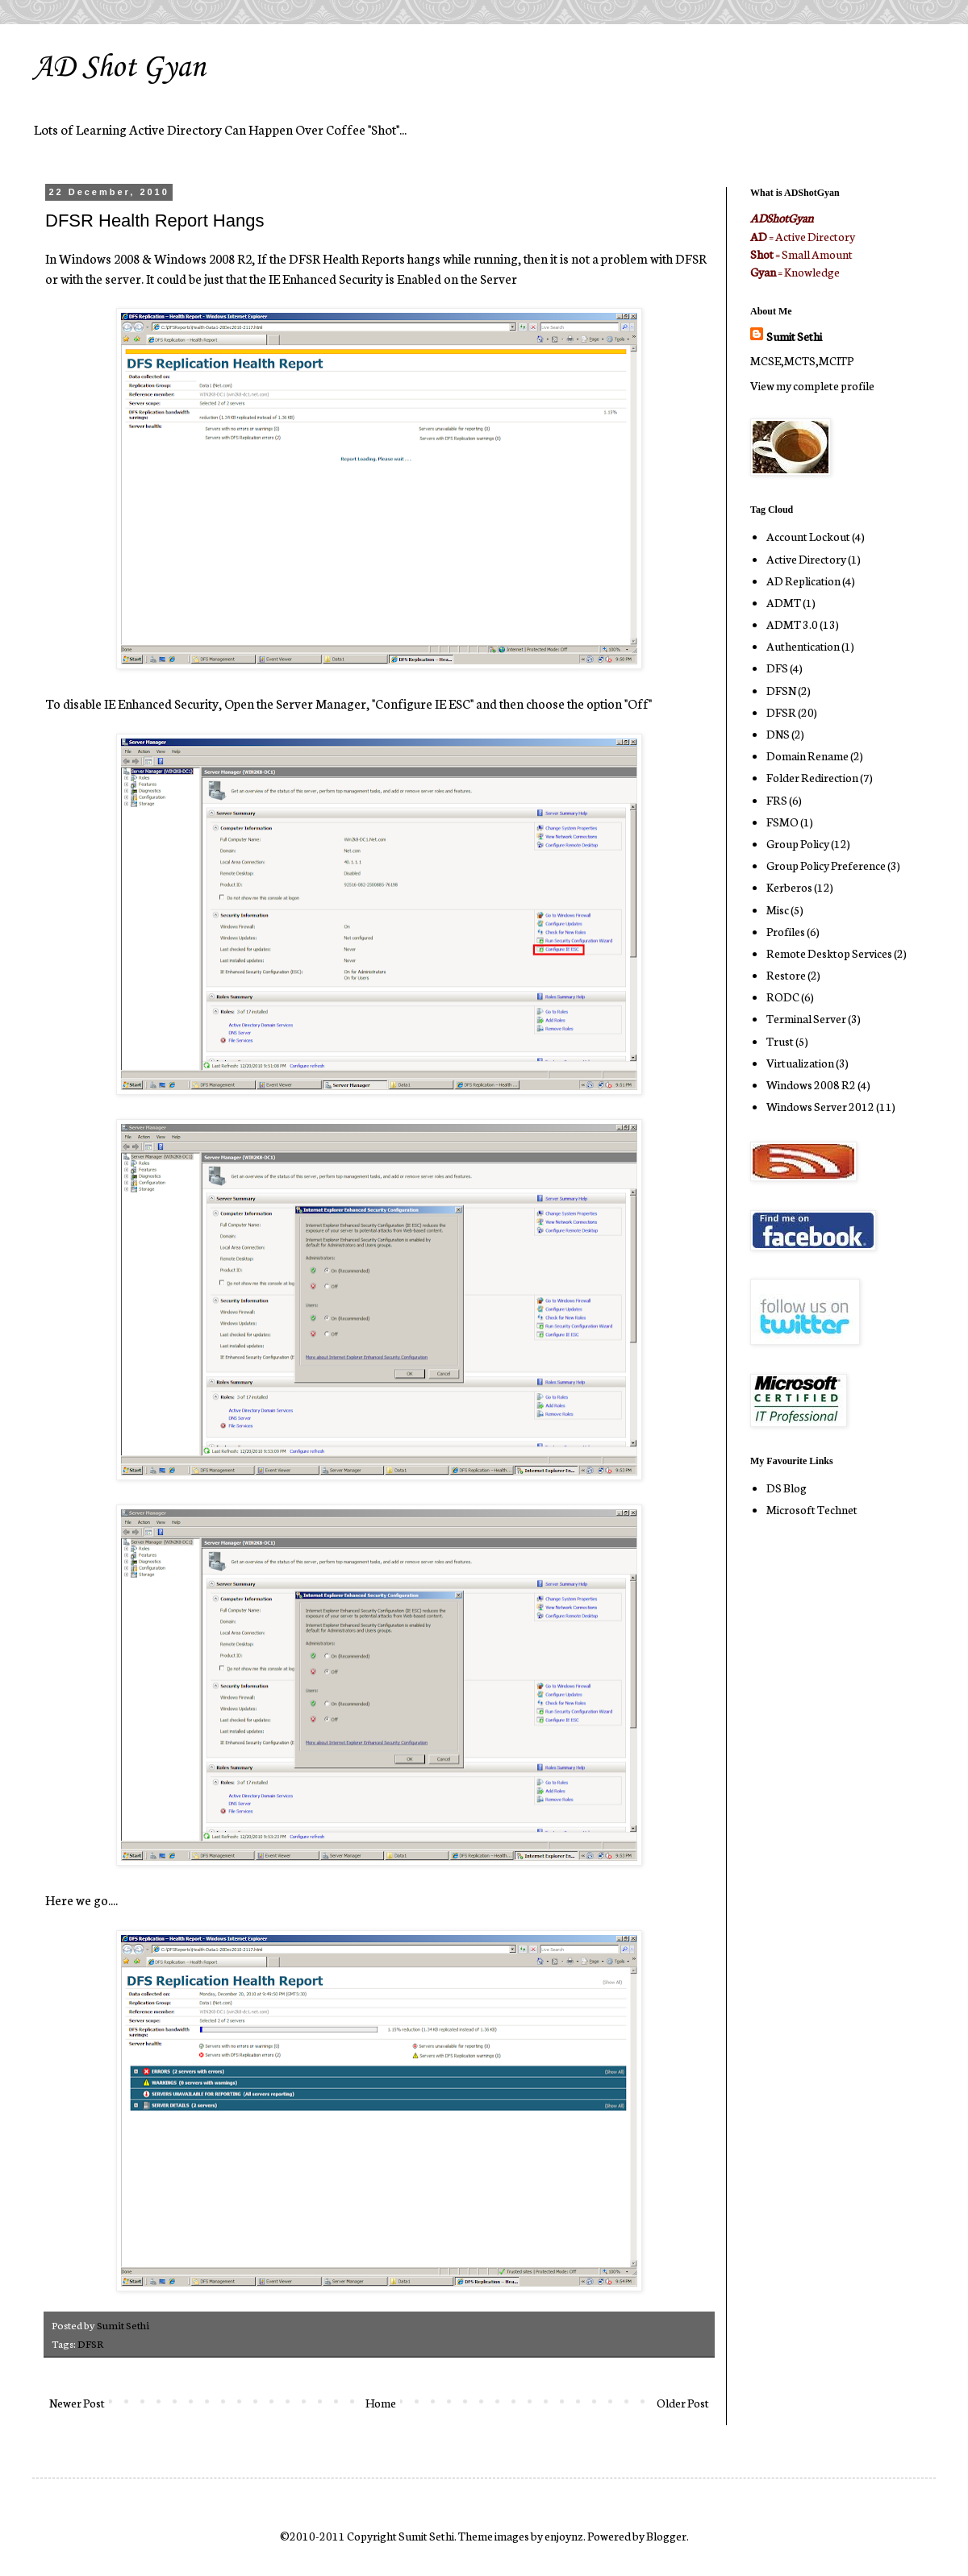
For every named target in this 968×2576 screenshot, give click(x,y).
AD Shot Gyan (119, 67)
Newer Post (77, 2403)
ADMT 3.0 (792, 624)
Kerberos (789, 887)
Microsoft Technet (811, 1509)
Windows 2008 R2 (811, 1084)
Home (380, 2403)
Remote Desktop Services (829, 953)
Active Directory (806, 559)
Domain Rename (807, 755)
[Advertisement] (798, 1787)
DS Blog (786, 1487)
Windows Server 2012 (820, 1106)
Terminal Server (806, 1018)
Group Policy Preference (826, 865)
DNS (778, 734)
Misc (777, 909)
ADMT (783, 602)
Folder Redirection (812, 777)
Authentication (803, 646)
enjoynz (563, 2536)
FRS (776, 800)
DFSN (781, 690)
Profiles (785, 931)
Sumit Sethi (794, 336)
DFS (777, 668)
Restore (786, 975)
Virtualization (800, 1063)
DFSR (90, 2343)
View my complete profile (812, 385)
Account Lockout (808, 536)
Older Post (683, 2403)
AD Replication (803, 580)
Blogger (666, 2536)
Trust (780, 1041)
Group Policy (797, 843)
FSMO (782, 822)
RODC (782, 996)
